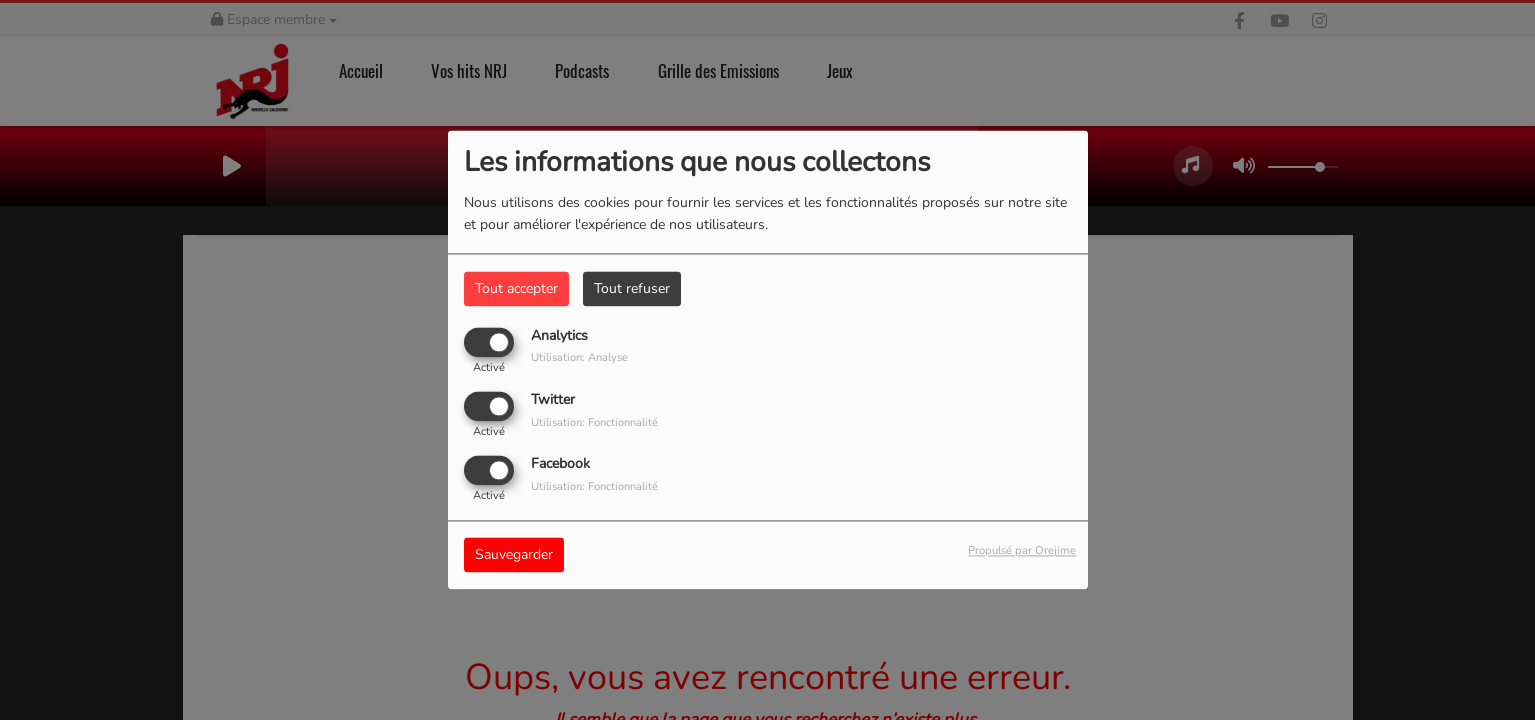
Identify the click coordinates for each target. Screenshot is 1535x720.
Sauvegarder (514, 555)
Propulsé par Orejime (1022, 551)
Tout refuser (632, 288)
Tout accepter (516, 288)
